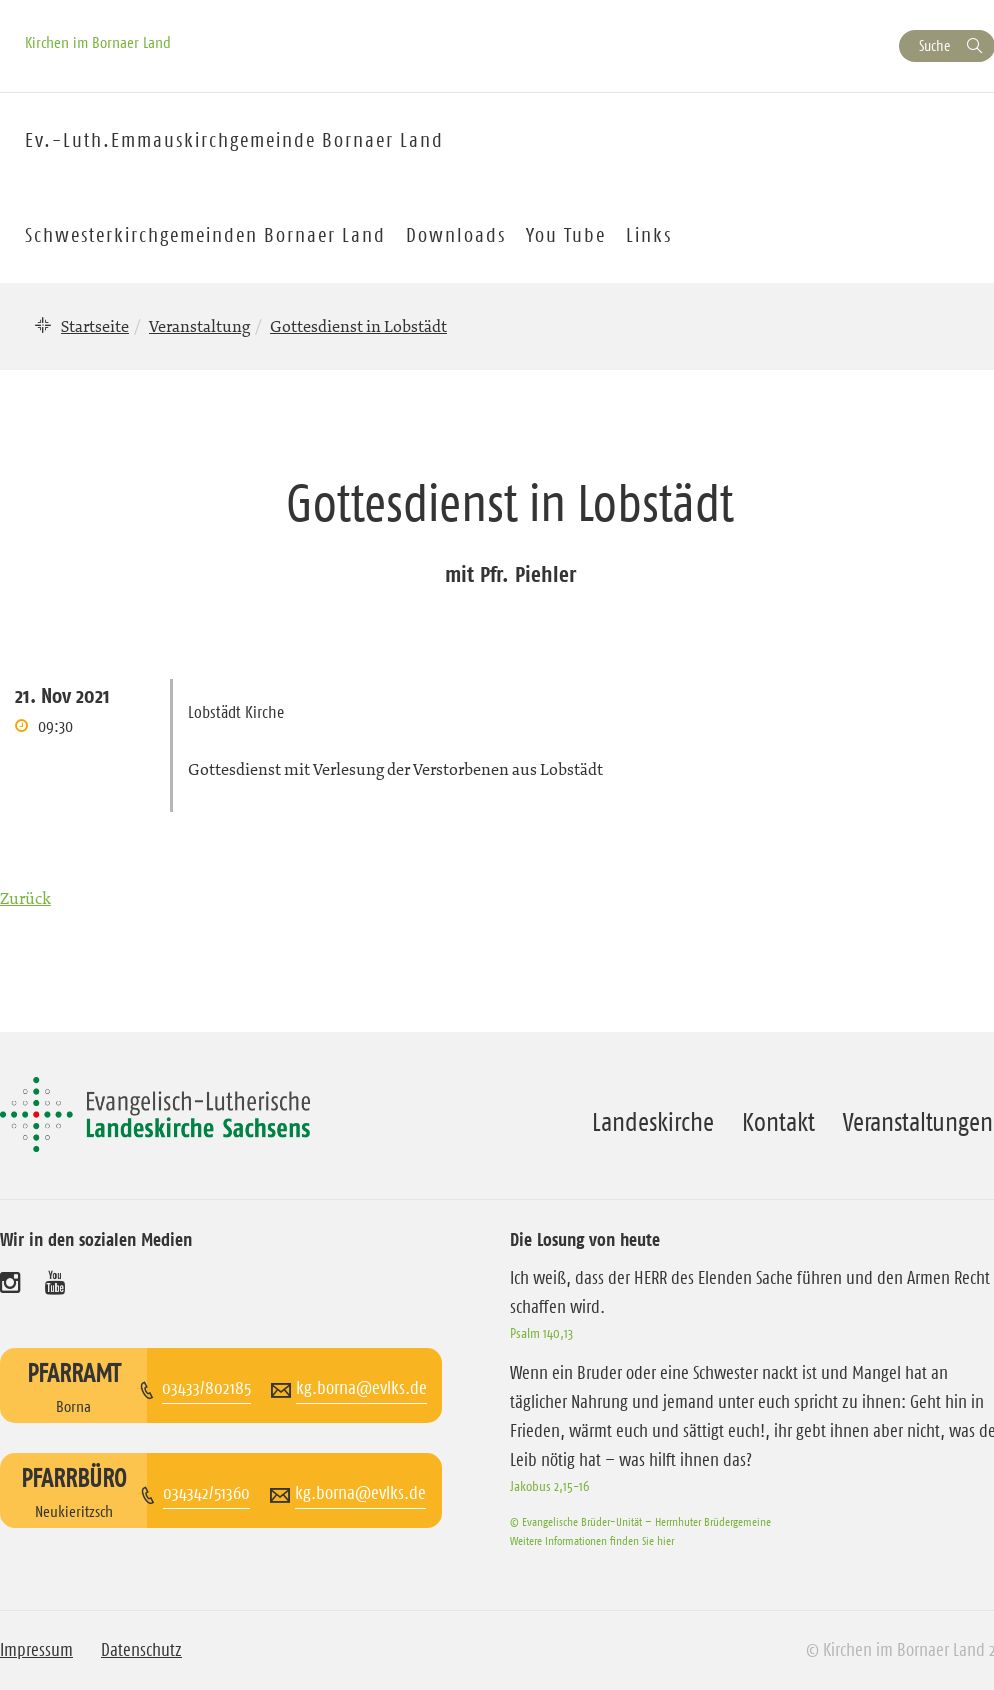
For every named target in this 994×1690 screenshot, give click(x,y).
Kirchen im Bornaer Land (98, 42)
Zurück (25, 898)
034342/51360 (206, 1493)
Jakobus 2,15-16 (549, 1486)
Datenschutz (141, 1650)
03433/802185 (206, 1388)
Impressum (36, 1650)
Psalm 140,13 (541, 1333)
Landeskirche (653, 1122)
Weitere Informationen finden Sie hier (592, 1540)
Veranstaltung (199, 326)
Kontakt (778, 1122)
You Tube (566, 235)
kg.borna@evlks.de (361, 1388)
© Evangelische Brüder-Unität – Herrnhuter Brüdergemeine (640, 1521)
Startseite (95, 326)
